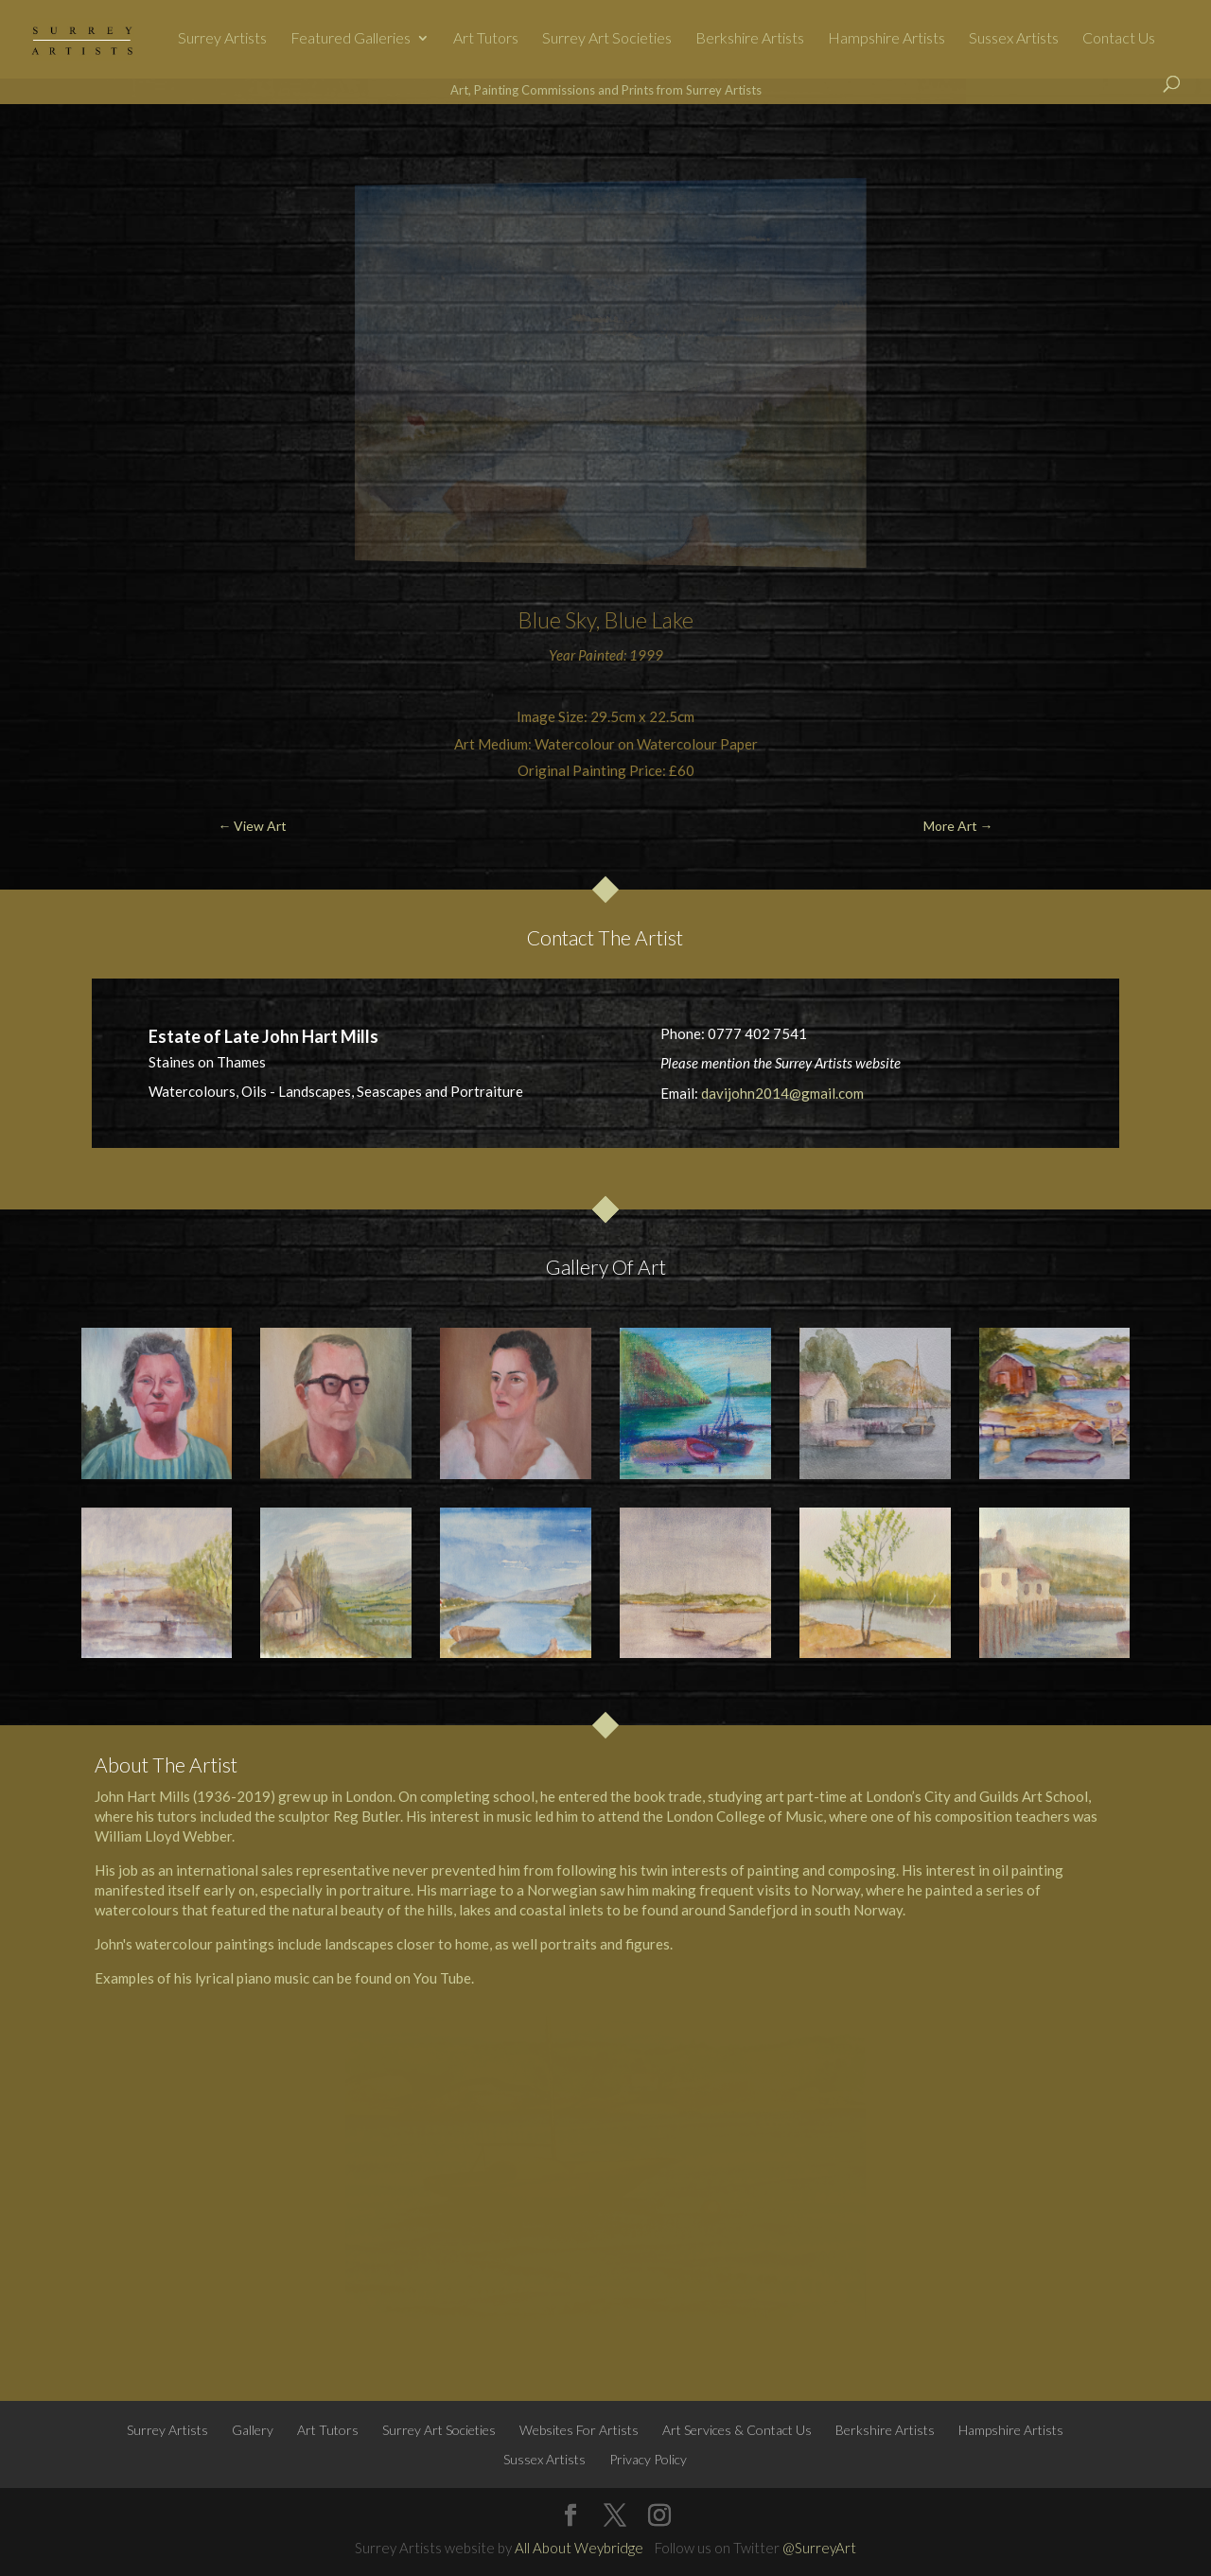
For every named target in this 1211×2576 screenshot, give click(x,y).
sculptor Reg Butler (339, 1816)
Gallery (252, 2430)
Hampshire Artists (886, 38)
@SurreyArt (819, 2547)
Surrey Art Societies (607, 38)
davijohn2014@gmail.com (782, 1093)
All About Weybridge (579, 2547)
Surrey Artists (222, 38)
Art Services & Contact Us (737, 2430)
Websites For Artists (579, 2430)
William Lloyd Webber (163, 1835)
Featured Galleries (350, 38)
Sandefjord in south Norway (815, 1909)
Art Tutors (485, 38)
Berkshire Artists (749, 38)
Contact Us (1118, 38)
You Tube (442, 1977)
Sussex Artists (1014, 38)
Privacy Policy (648, 2459)
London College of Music (744, 1816)
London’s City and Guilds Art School (977, 1796)
